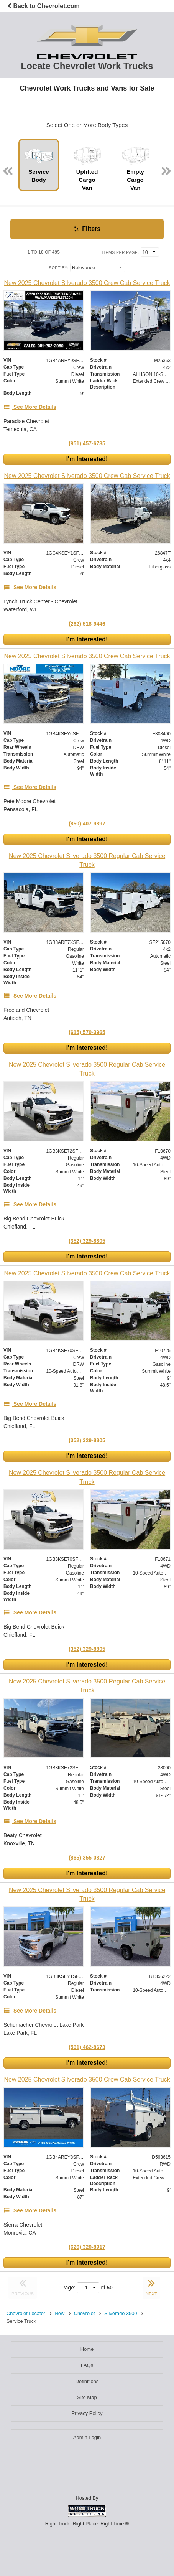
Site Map (87, 2397)
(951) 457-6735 (87, 443)
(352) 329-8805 (87, 1241)
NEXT (151, 2286)
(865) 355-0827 (87, 1858)
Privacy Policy (87, 2413)
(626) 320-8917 (87, 2247)
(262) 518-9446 (87, 624)
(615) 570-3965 (87, 1032)
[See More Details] (29, 407)
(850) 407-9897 (87, 823)
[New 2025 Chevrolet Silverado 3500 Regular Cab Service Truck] (87, 860)
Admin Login (87, 2437)
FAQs (87, 2365)
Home (87, 2349)
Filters (87, 229)
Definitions (87, 2381)
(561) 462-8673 (87, 2047)
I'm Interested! (87, 459)
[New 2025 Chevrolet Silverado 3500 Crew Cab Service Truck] (87, 282)
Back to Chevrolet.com (43, 6)
